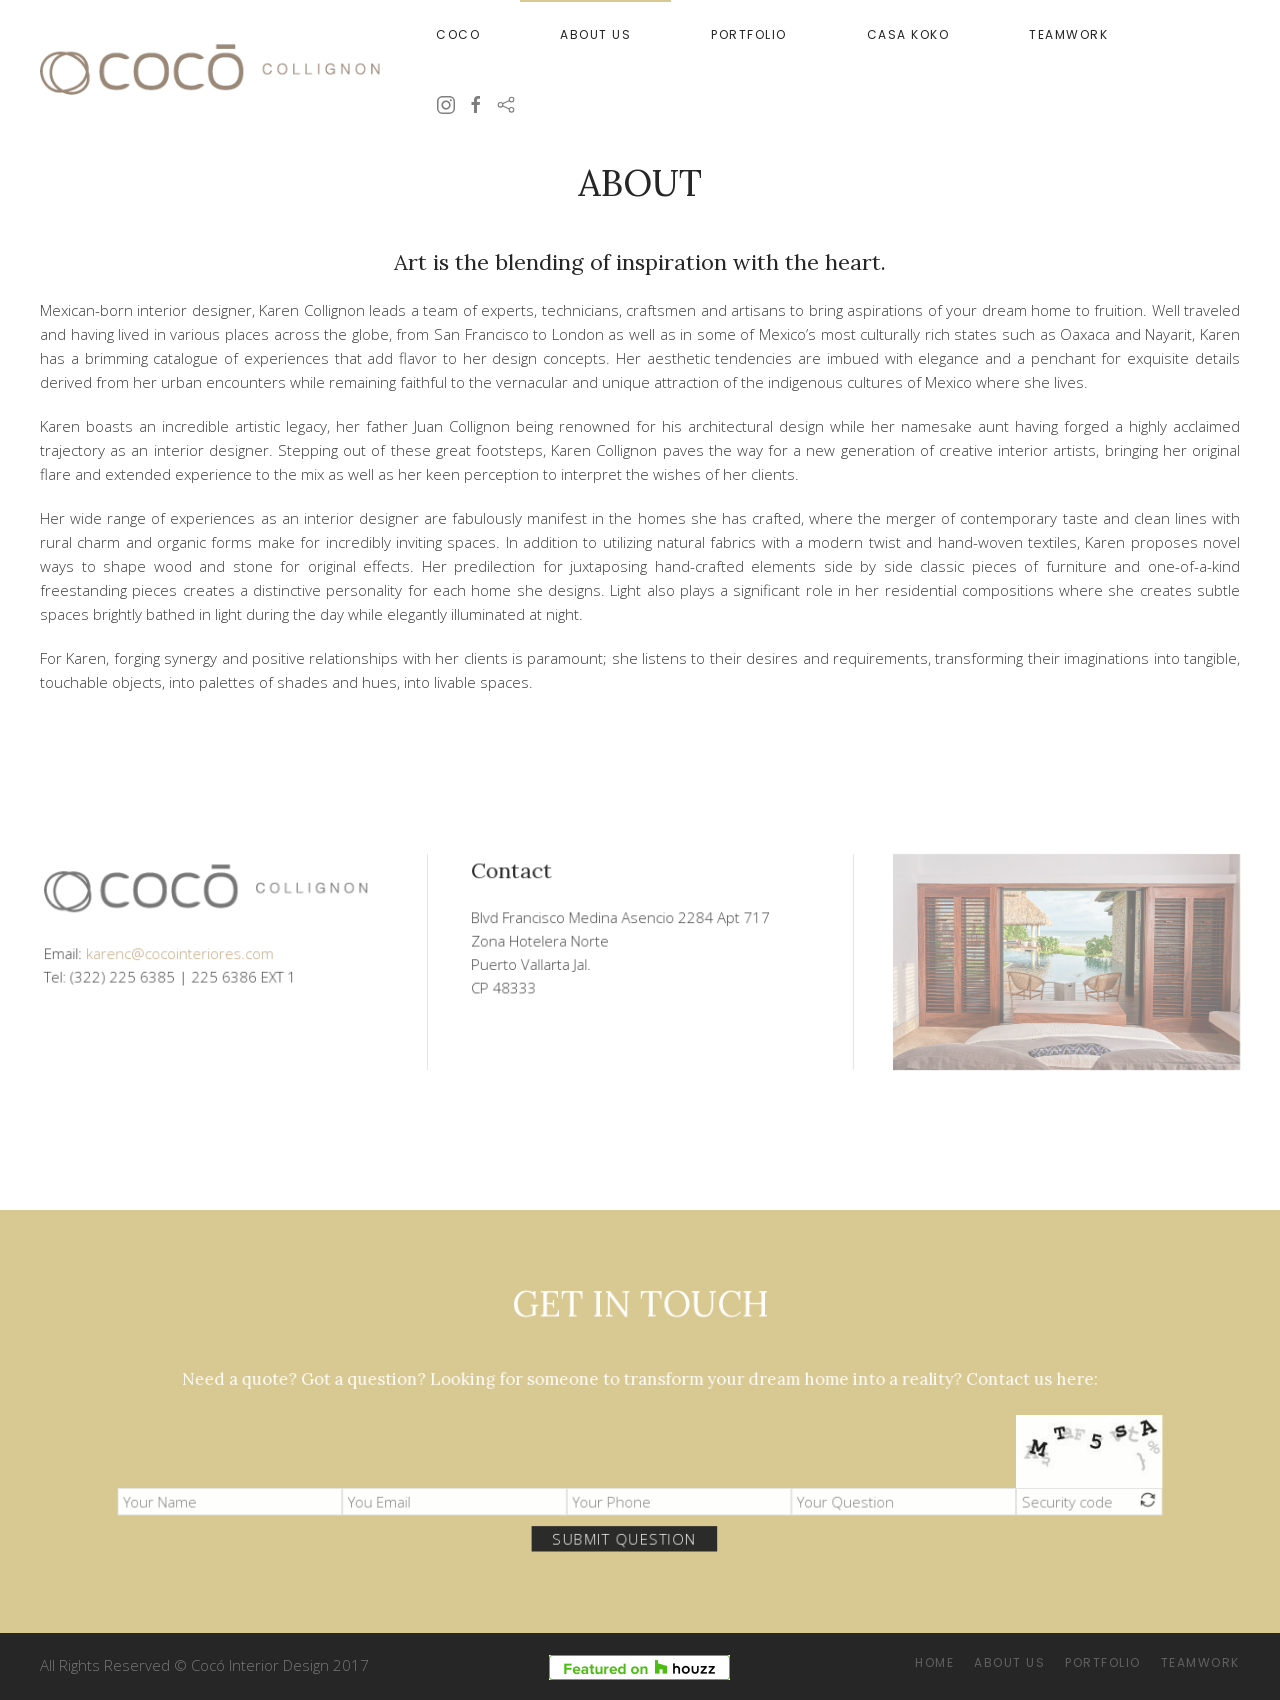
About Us (595, 34)
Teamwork (1068, 34)
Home (934, 1662)
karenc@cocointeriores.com (184, 948)
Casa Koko (908, 34)
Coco (458, 34)
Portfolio (749, 34)
